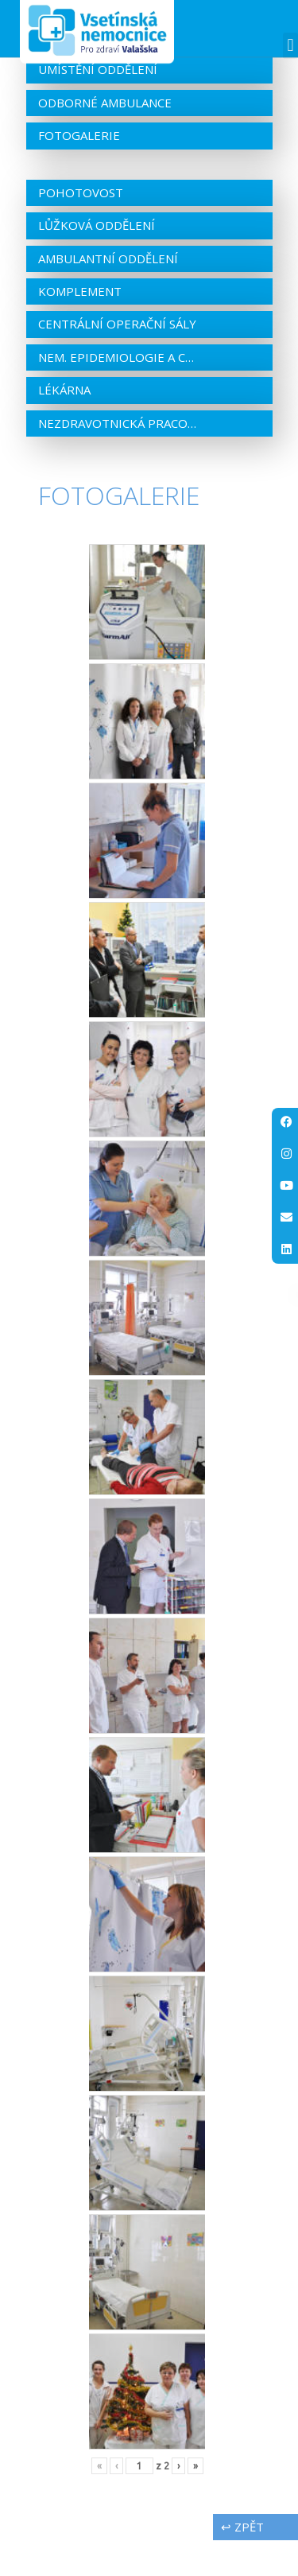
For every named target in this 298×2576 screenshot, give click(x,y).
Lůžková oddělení (96, 261)
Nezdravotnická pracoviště (117, 458)
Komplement (80, 327)
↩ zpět (242, 2562)
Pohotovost (80, 227)
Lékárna (64, 425)
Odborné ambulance (105, 138)
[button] (290, 46)
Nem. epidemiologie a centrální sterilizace (117, 392)
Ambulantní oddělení (108, 293)
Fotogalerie (79, 171)
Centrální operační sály (117, 359)
